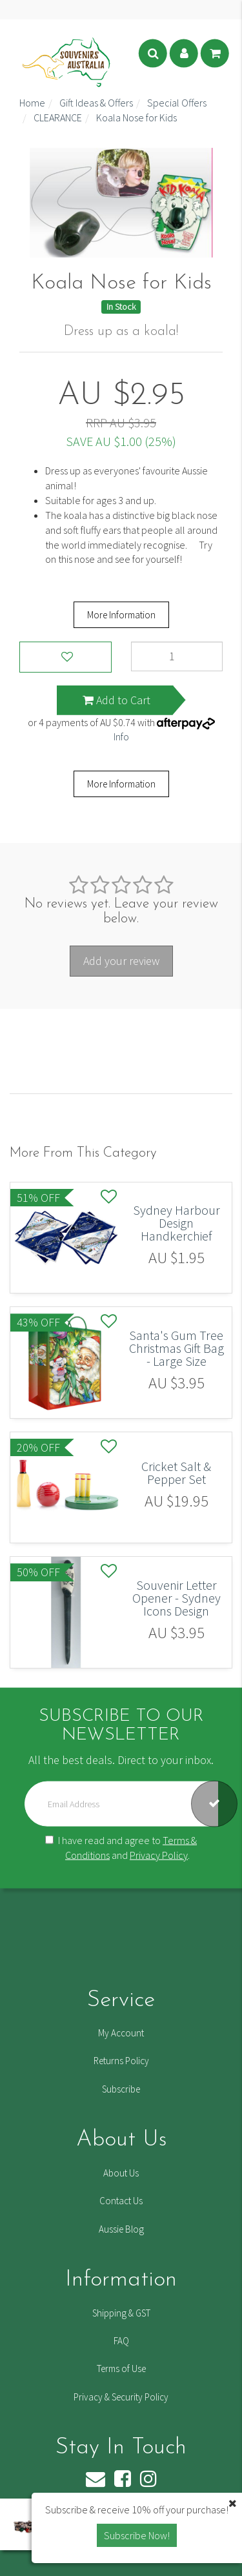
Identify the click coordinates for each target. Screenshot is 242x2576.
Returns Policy (121, 2060)
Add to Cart (116, 700)
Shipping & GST (121, 2313)
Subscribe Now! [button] (137, 2535)
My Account (121, 2033)
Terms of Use (121, 2368)
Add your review (121, 960)
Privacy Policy (159, 1854)
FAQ (121, 2341)
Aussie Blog (121, 2229)
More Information (121, 615)
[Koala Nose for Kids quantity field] (177, 656)
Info (121, 736)
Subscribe (121, 2089)
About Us (121, 2173)
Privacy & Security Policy (121, 2397)
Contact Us (121, 2201)
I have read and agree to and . (121, 1847)
